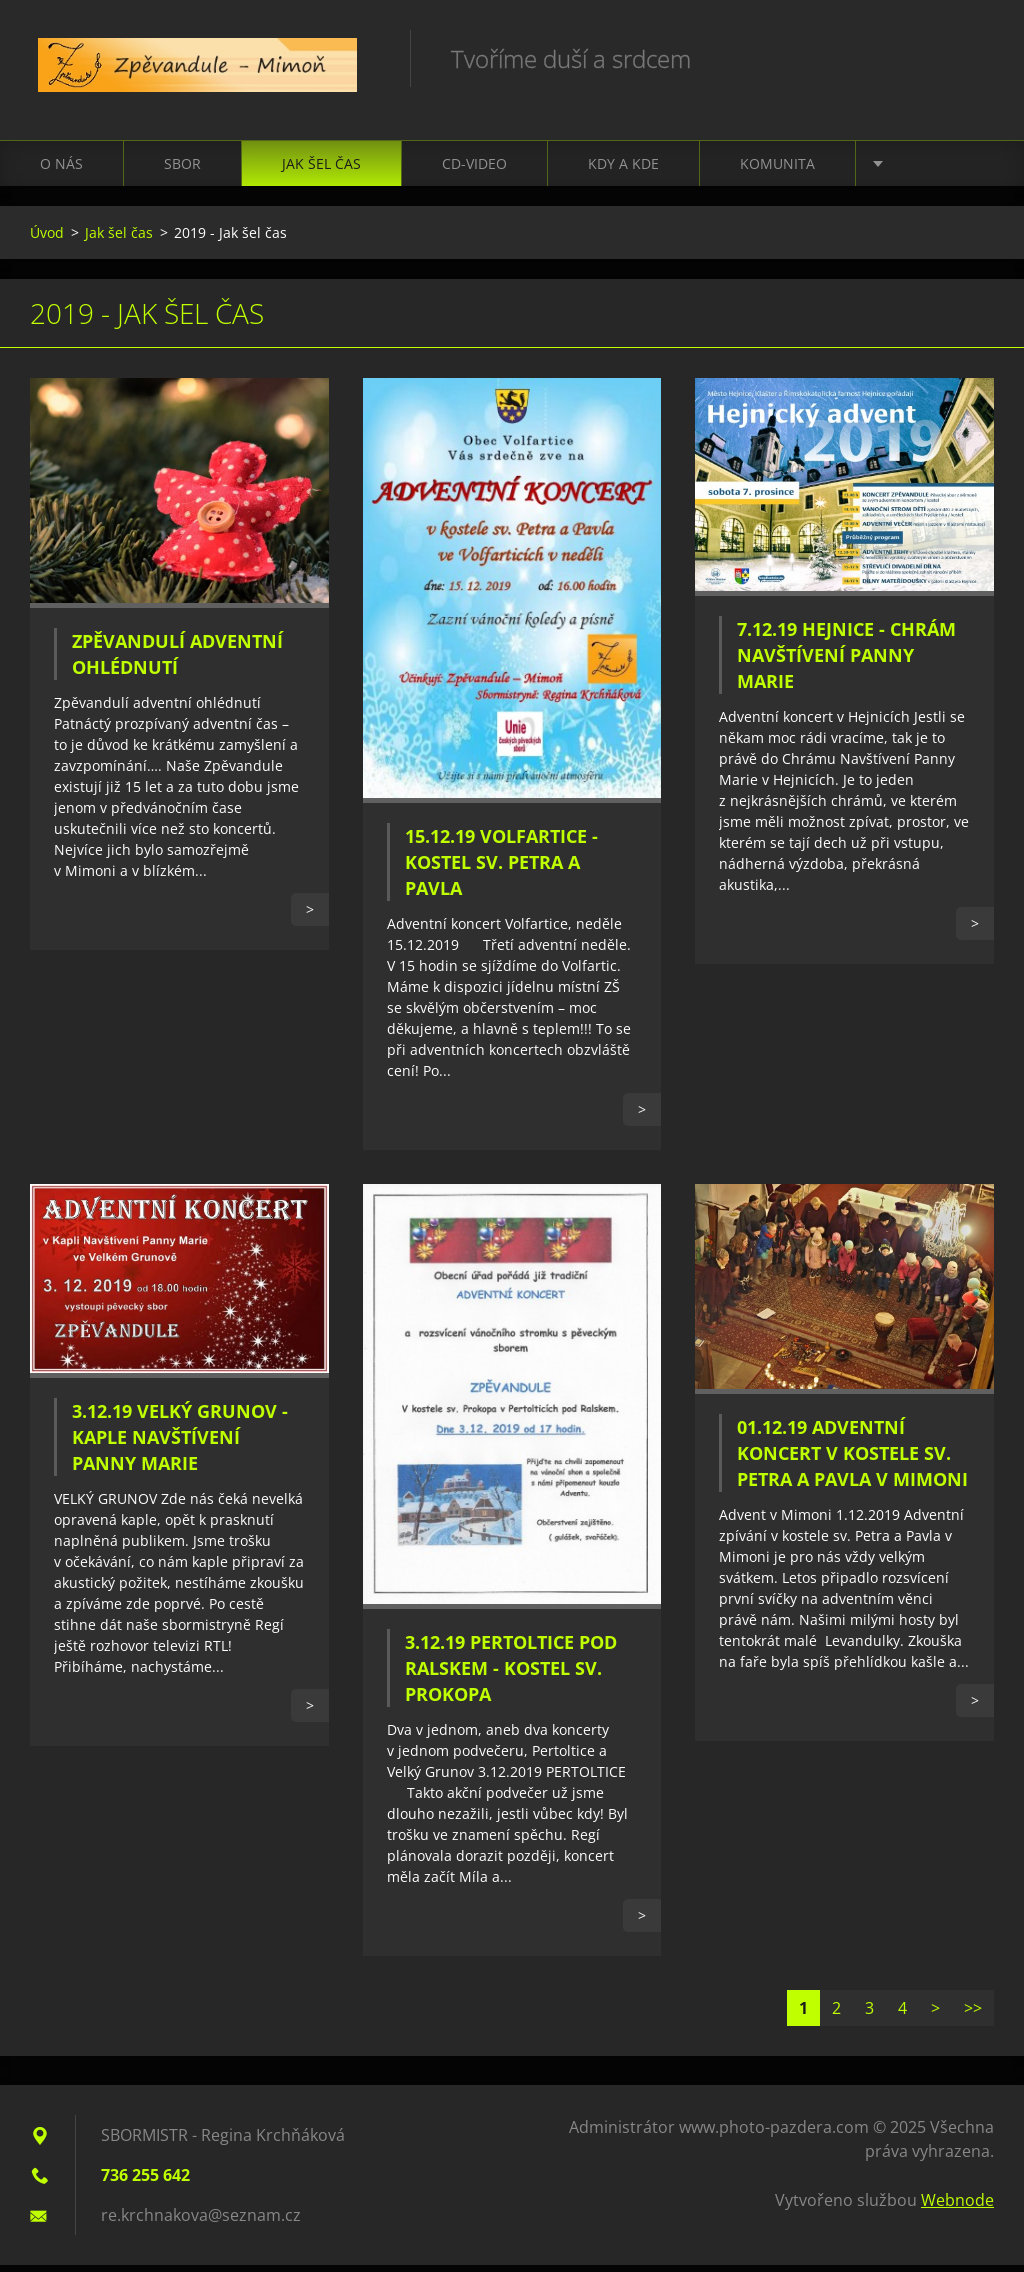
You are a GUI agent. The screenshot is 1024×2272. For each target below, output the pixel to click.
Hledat (972, 58)
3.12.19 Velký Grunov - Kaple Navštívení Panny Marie (180, 1445)
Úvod (47, 239)
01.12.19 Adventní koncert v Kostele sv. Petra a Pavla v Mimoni (852, 1460)
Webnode (957, 2207)
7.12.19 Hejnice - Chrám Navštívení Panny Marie (846, 662)
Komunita (777, 170)
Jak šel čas (321, 170)
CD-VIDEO (474, 170)
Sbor (182, 170)
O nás (61, 170)
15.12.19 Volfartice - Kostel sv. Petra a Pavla (501, 870)
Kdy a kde (623, 170)
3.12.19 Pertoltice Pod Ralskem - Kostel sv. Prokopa (511, 1675)
